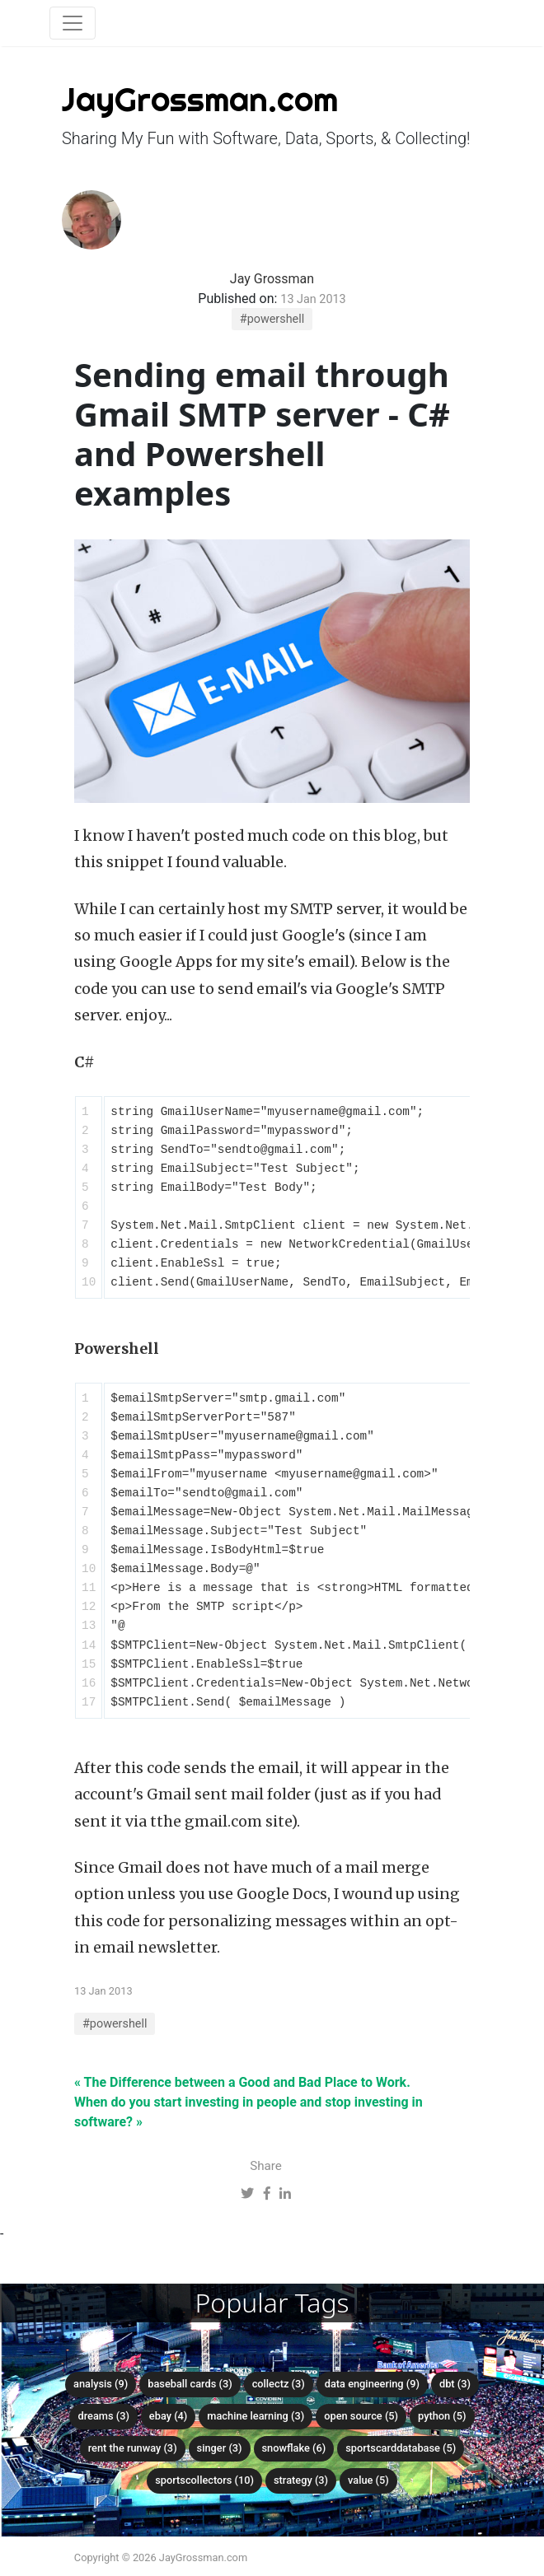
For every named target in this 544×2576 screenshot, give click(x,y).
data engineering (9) (372, 2384)
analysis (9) (100, 2384)
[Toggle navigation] (72, 23)
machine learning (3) (255, 2416)
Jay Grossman (272, 279)
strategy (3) (301, 2480)
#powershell (272, 319)
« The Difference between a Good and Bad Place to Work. (242, 2082)
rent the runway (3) (132, 2448)
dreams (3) (103, 2416)
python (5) (442, 2416)
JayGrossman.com (200, 99)
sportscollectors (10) (204, 2480)
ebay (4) (168, 2416)
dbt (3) (455, 2384)
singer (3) (219, 2448)
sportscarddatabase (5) (400, 2448)
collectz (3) (278, 2384)
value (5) (368, 2480)
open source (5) (361, 2416)
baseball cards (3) (190, 2384)
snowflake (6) (294, 2448)
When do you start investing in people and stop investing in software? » (248, 2112)
